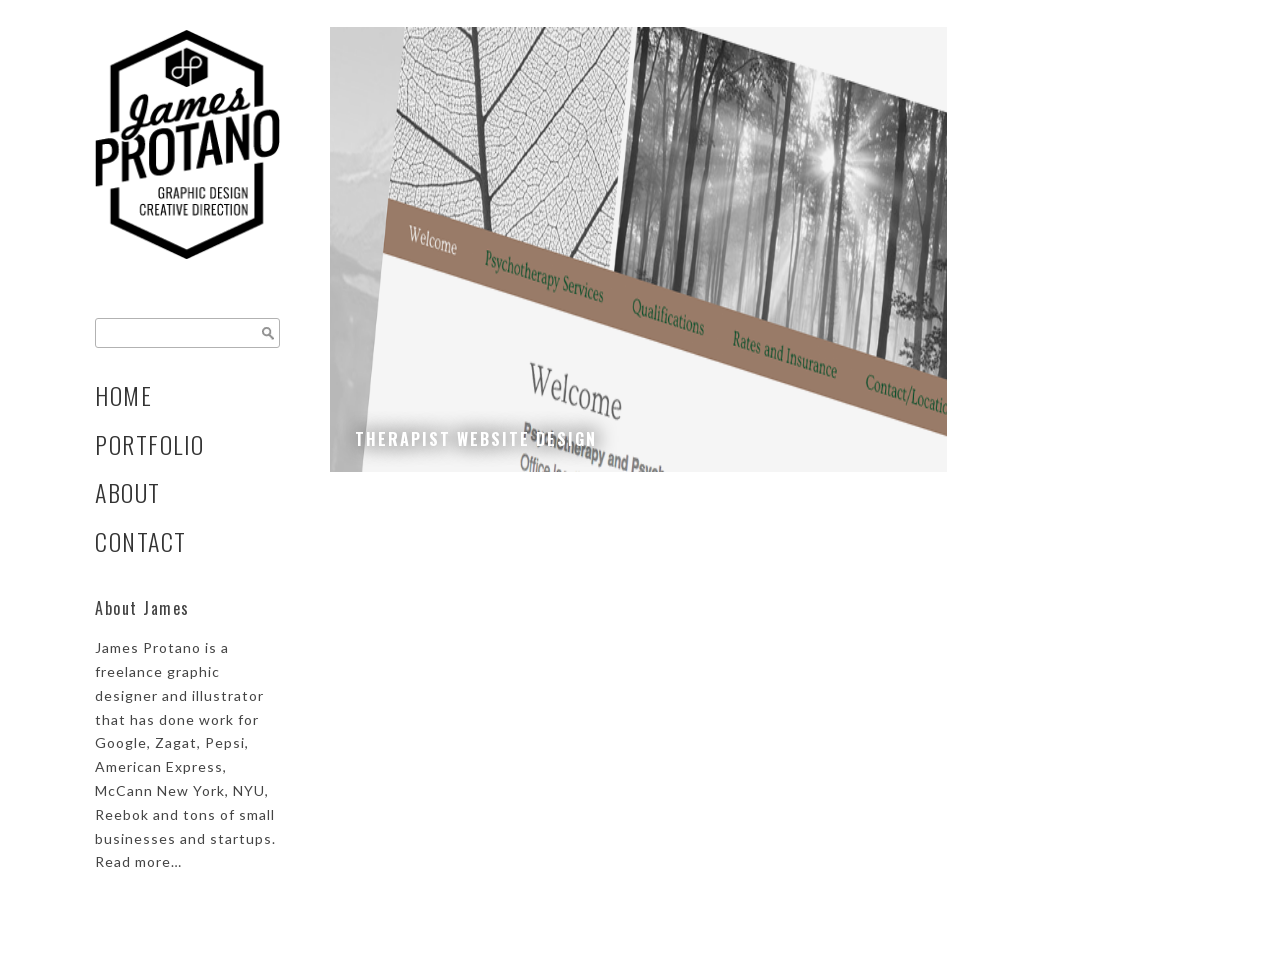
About (128, 492)
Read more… (138, 861)
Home (123, 395)
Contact (141, 541)
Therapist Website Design (476, 439)
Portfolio (150, 444)
